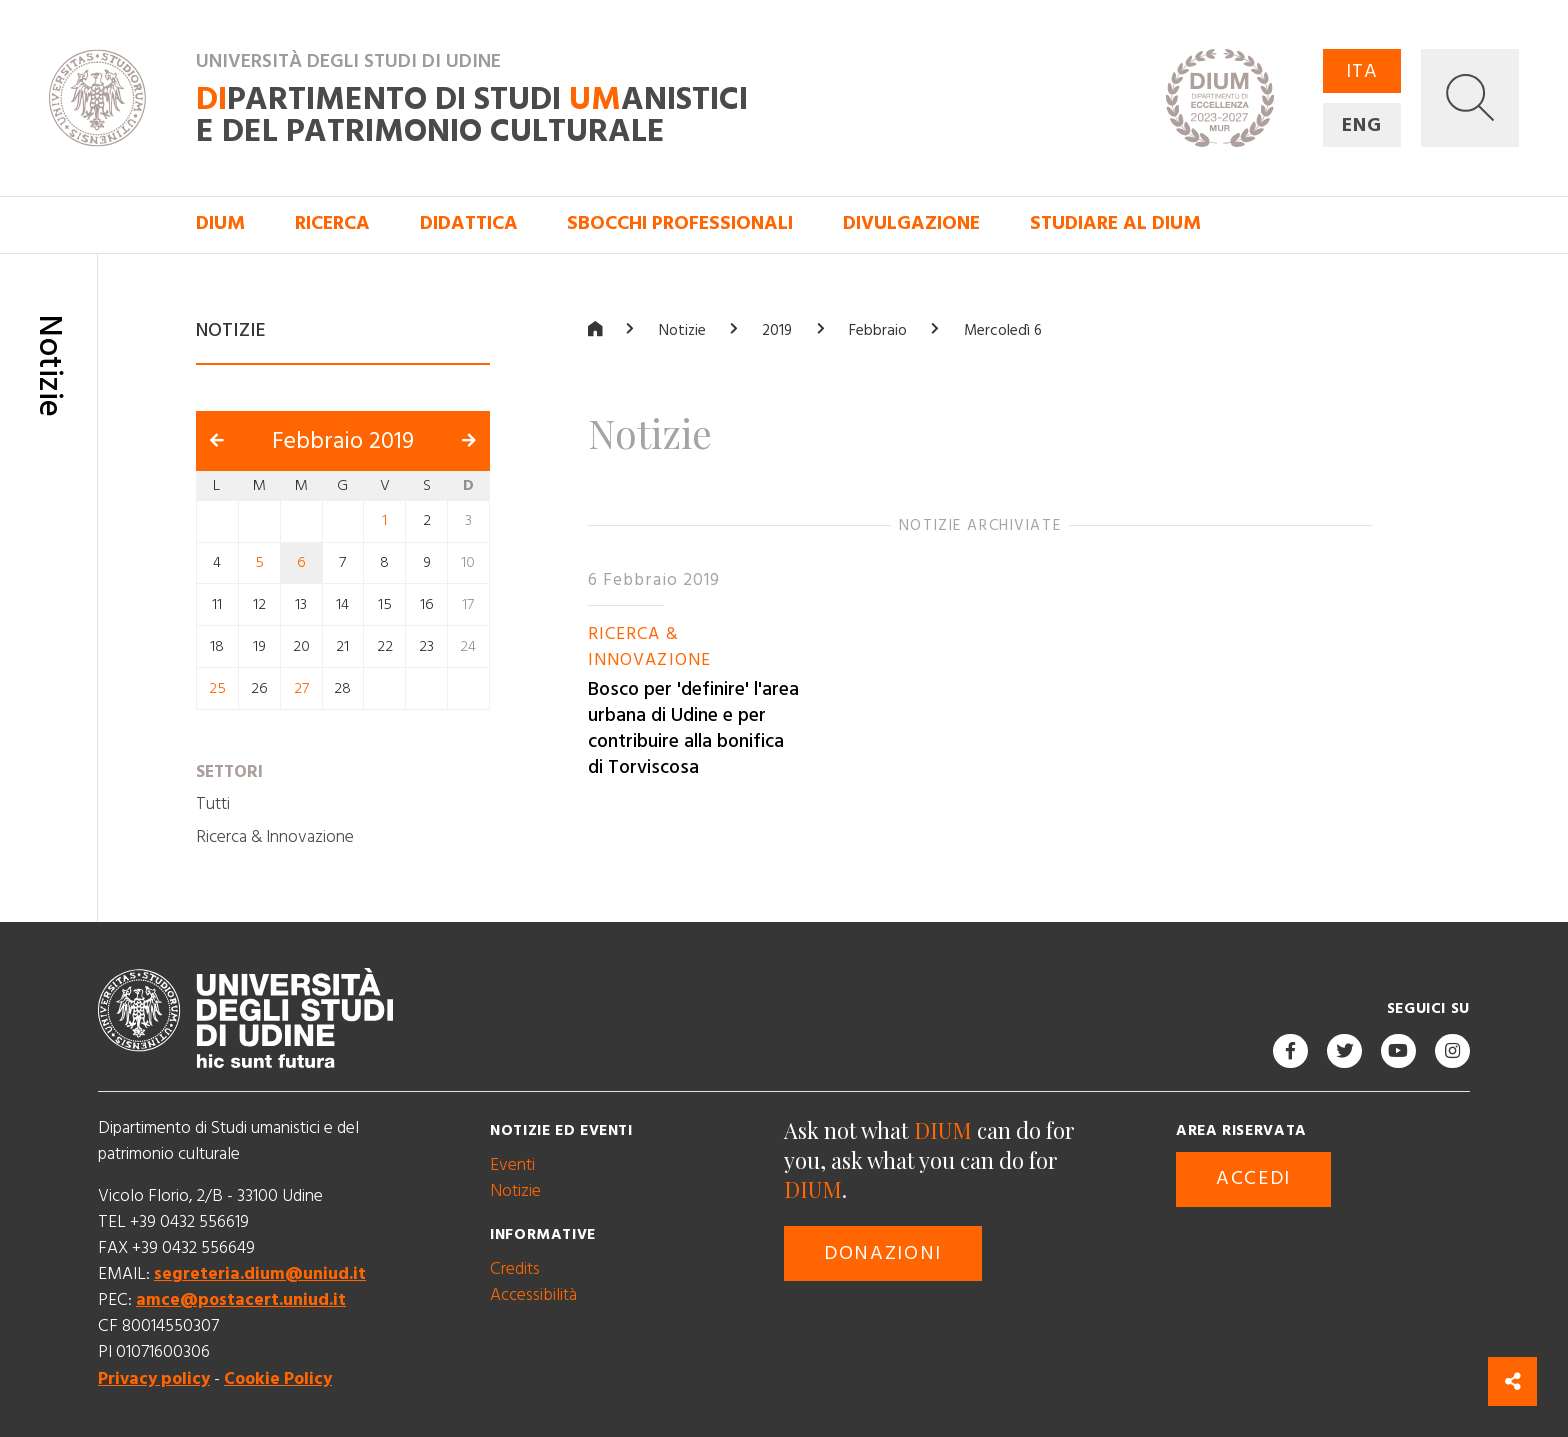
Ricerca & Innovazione (275, 836)
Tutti (213, 804)
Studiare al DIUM (1115, 223)
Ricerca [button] (332, 223)
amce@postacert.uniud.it (241, 1300)
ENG (1362, 125)
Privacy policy (154, 1378)
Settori (229, 771)
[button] (1470, 98)
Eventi (512, 1164)
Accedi (1253, 1178)
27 (301, 687)
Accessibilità (533, 1294)
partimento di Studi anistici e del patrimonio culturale (472, 115)
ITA (1362, 71)
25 (217, 687)
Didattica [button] (469, 223)
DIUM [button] (220, 223)
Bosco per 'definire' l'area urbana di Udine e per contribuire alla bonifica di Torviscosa (693, 728)
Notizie (682, 330)
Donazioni (883, 1253)
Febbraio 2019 (343, 440)
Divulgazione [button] (911, 223)
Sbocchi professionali (680, 223)
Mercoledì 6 (1003, 330)
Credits (515, 1268)
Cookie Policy (278, 1378)
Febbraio (878, 330)
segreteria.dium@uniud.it (260, 1274)
